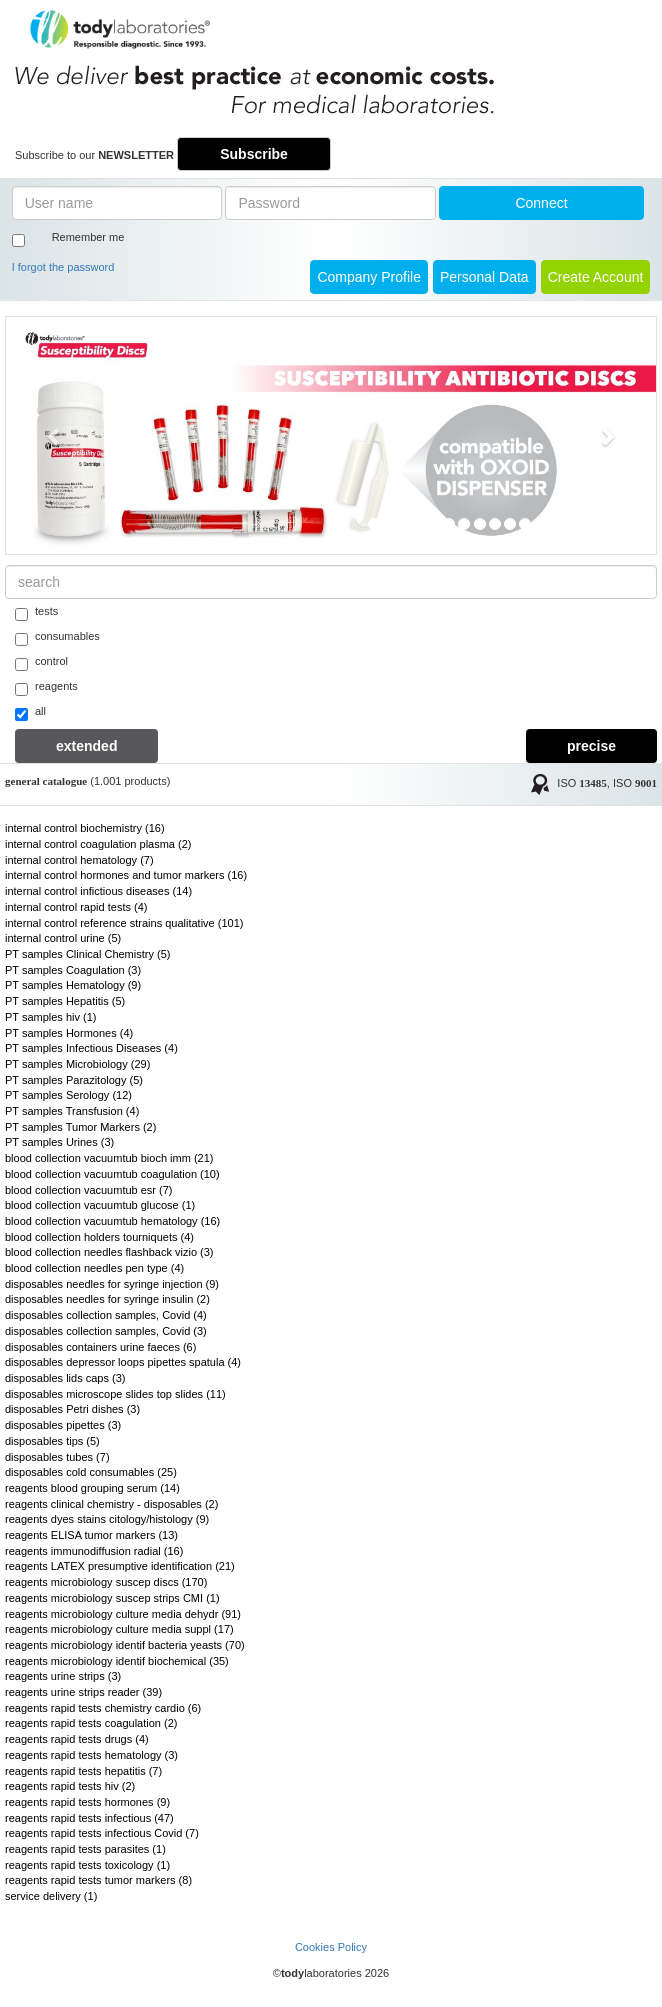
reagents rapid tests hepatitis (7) (83, 1771)
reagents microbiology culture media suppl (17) (119, 1629)
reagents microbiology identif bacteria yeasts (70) (125, 1645)
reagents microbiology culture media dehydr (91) (123, 1614)
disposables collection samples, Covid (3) (106, 1331)
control (41, 663)
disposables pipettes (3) (63, 1425)
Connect (541, 203)
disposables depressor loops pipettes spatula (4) (123, 1362)
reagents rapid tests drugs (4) (77, 1739)
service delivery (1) (51, 1896)
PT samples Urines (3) (59, 1142)
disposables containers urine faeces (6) (100, 1347)
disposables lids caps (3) (65, 1378)
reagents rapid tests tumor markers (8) (98, 1880)
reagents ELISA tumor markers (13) (91, 1535)
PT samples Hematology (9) (73, 985)
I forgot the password (63, 267)
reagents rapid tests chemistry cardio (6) (103, 1708)
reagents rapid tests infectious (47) (89, 1818)
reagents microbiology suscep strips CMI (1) (112, 1598)
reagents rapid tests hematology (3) (91, 1755)
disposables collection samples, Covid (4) (106, 1315)
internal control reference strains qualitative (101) (124, 923)
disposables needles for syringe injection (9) (112, 1284)
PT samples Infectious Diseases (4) (91, 1048)
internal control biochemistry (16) (85, 828)
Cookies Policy (331, 1947)
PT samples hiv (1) (51, 1017)
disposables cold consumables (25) (91, 1472)
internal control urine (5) (63, 938)
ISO (582, 784)
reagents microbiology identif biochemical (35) (117, 1661)
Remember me (88, 237)
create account (596, 277)
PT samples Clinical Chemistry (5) (87, 954)
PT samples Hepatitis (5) (65, 1001)
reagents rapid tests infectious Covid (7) (102, 1833)
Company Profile (369, 277)
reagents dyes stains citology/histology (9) (107, 1519)
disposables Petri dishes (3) (72, 1409)
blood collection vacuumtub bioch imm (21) (109, 1158)
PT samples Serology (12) (68, 1095)
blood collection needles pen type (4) (94, 1268)
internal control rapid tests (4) (76, 907)
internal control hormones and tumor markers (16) (126, 875)
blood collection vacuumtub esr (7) (89, 1190)
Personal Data (484, 277)
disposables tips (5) (52, 1441)
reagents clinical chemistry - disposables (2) (111, 1504)
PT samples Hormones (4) (69, 1033)
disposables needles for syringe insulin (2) (107, 1299)
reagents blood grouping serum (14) (92, 1488)
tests (36, 613)
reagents (46, 688)
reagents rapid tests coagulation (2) (91, 1723)
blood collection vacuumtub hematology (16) (112, 1221)
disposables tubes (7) (57, 1457)
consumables (57, 638)
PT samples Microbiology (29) (77, 1064)
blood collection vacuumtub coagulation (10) (112, 1174)
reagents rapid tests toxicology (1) (87, 1865)
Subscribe (254, 154)
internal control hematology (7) (79, 860)
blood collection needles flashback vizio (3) (109, 1252)
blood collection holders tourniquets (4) (99, 1237)
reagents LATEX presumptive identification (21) (120, 1566)
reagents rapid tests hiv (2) (70, 1786)
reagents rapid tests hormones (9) (87, 1802)
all (30, 713)
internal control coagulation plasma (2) (98, 844)
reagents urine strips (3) (63, 1676)
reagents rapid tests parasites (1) (85, 1849)
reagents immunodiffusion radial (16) (94, 1551)
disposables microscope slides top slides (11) (115, 1394)
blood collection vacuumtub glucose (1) (100, 1205)
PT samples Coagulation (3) (73, 970)
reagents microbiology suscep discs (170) (106, 1582)
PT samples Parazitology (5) (74, 1080)
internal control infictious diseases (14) (98, 891)
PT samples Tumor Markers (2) (80, 1127)
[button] (55, 435)
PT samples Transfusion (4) (72, 1111)
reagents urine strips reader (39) (83, 1692)
